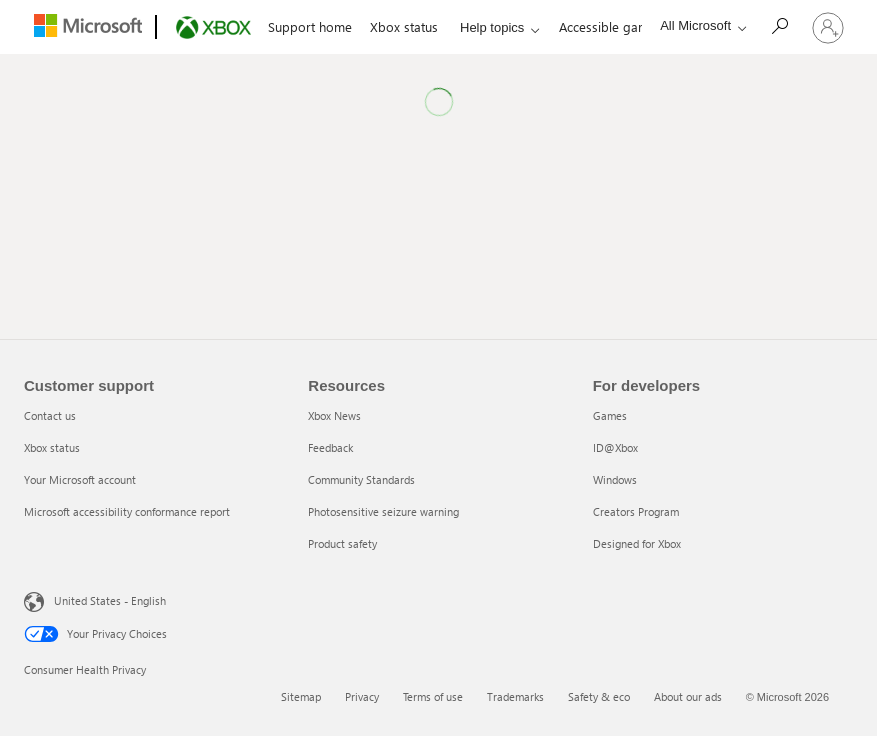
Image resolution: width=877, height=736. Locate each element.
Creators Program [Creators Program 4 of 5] (636, 511)
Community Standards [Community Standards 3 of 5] (361, 479)
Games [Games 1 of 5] (610, 415)
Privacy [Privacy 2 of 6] (362, 696)
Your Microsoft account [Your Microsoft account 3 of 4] (80, 479)
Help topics (492, 27)
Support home (310, 26)
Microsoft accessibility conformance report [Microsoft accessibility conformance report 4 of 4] (127, 511)
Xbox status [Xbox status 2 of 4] (52, 447)
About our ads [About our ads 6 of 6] (688, 696)
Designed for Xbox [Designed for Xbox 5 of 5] (637, 543)
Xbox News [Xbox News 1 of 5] (334, 415)
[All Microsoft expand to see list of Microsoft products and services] (698, 25)
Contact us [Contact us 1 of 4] (50, 415)
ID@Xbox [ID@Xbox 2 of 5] (615, 447)
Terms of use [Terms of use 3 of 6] (433, 696)
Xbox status (404, 26)
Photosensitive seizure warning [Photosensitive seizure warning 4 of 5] (383, 511)
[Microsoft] (86, 28)
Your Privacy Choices (95, 634)
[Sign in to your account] (828, 27)
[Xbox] (211, 28)
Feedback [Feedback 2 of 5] (330, 447)
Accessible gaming (613, 26)
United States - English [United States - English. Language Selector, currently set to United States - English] (110, 600)
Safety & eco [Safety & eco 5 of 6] (599, 696)
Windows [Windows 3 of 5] (615, 479)
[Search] (779, 25)
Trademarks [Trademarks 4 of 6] (515, 696)
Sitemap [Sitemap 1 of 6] (301, 696)
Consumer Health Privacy (85, 669)
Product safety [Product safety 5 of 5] (342, 543)
